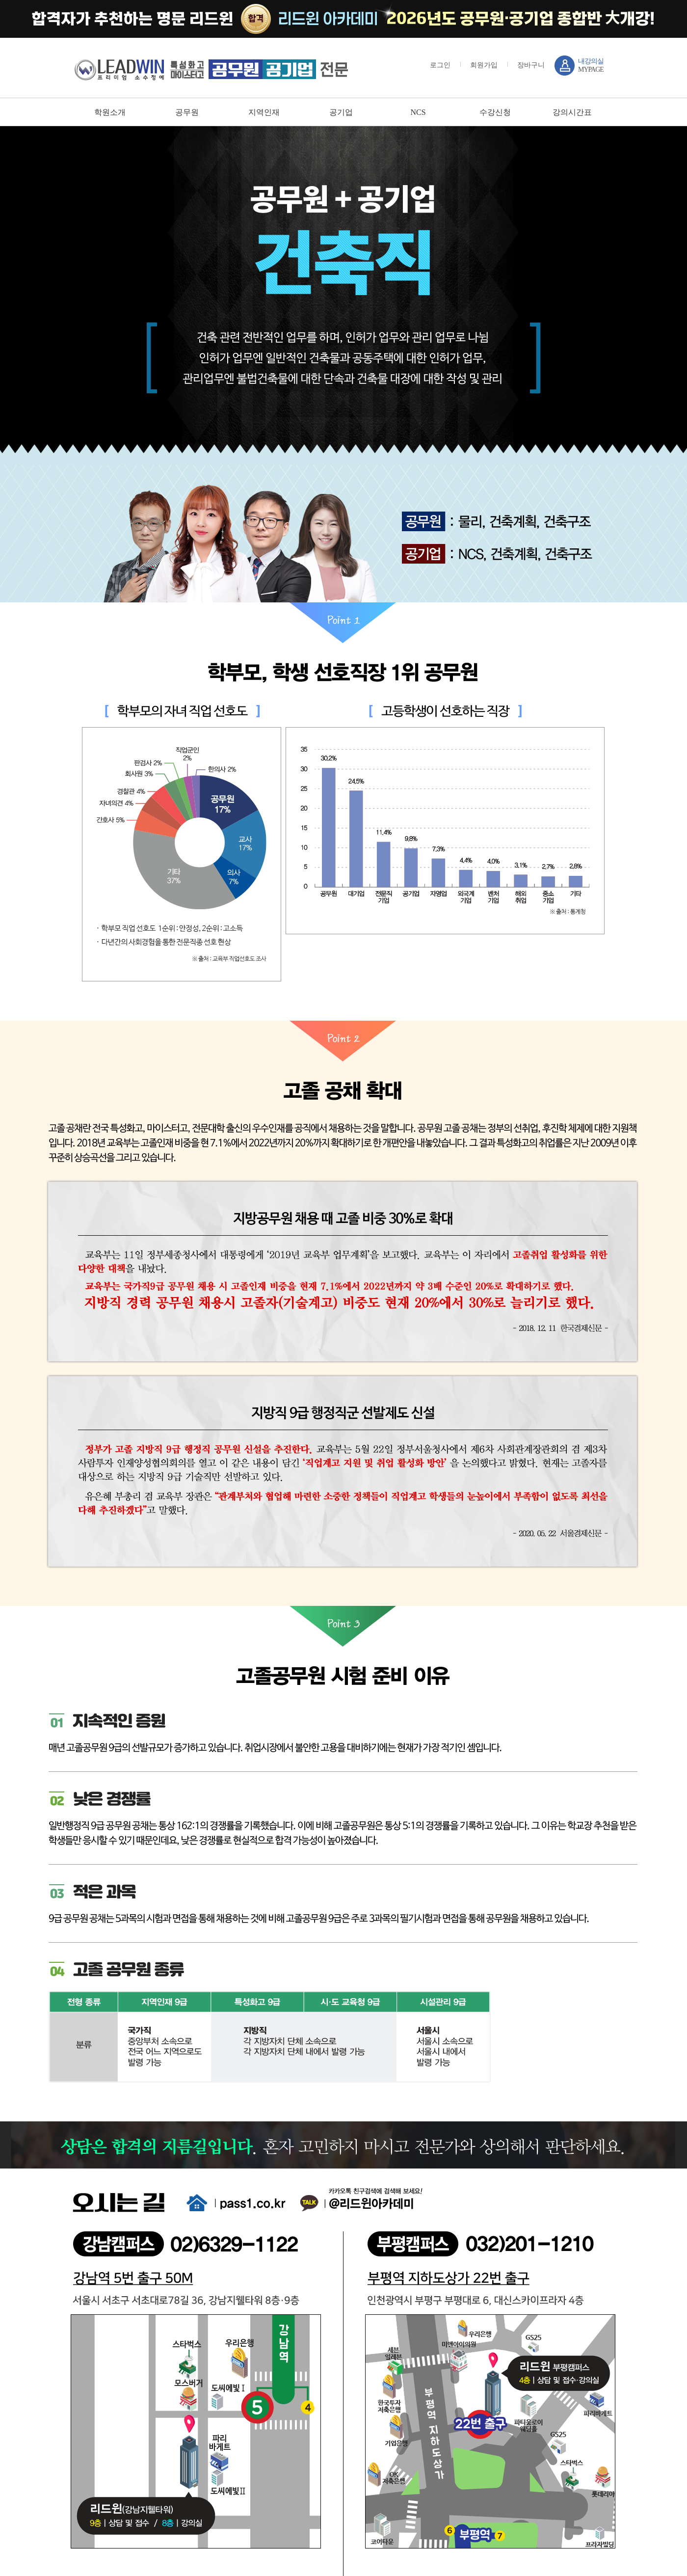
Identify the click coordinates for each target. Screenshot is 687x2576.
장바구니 (531, 65)
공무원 (187, 112)
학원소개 (110, 112)
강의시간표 (572, 112)
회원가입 (484, 65)
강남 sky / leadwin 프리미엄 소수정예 (211, 69)
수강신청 (495, 112)
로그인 (440, 65)
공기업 (341, 112)
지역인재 (264, 112)
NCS (418, 112)
